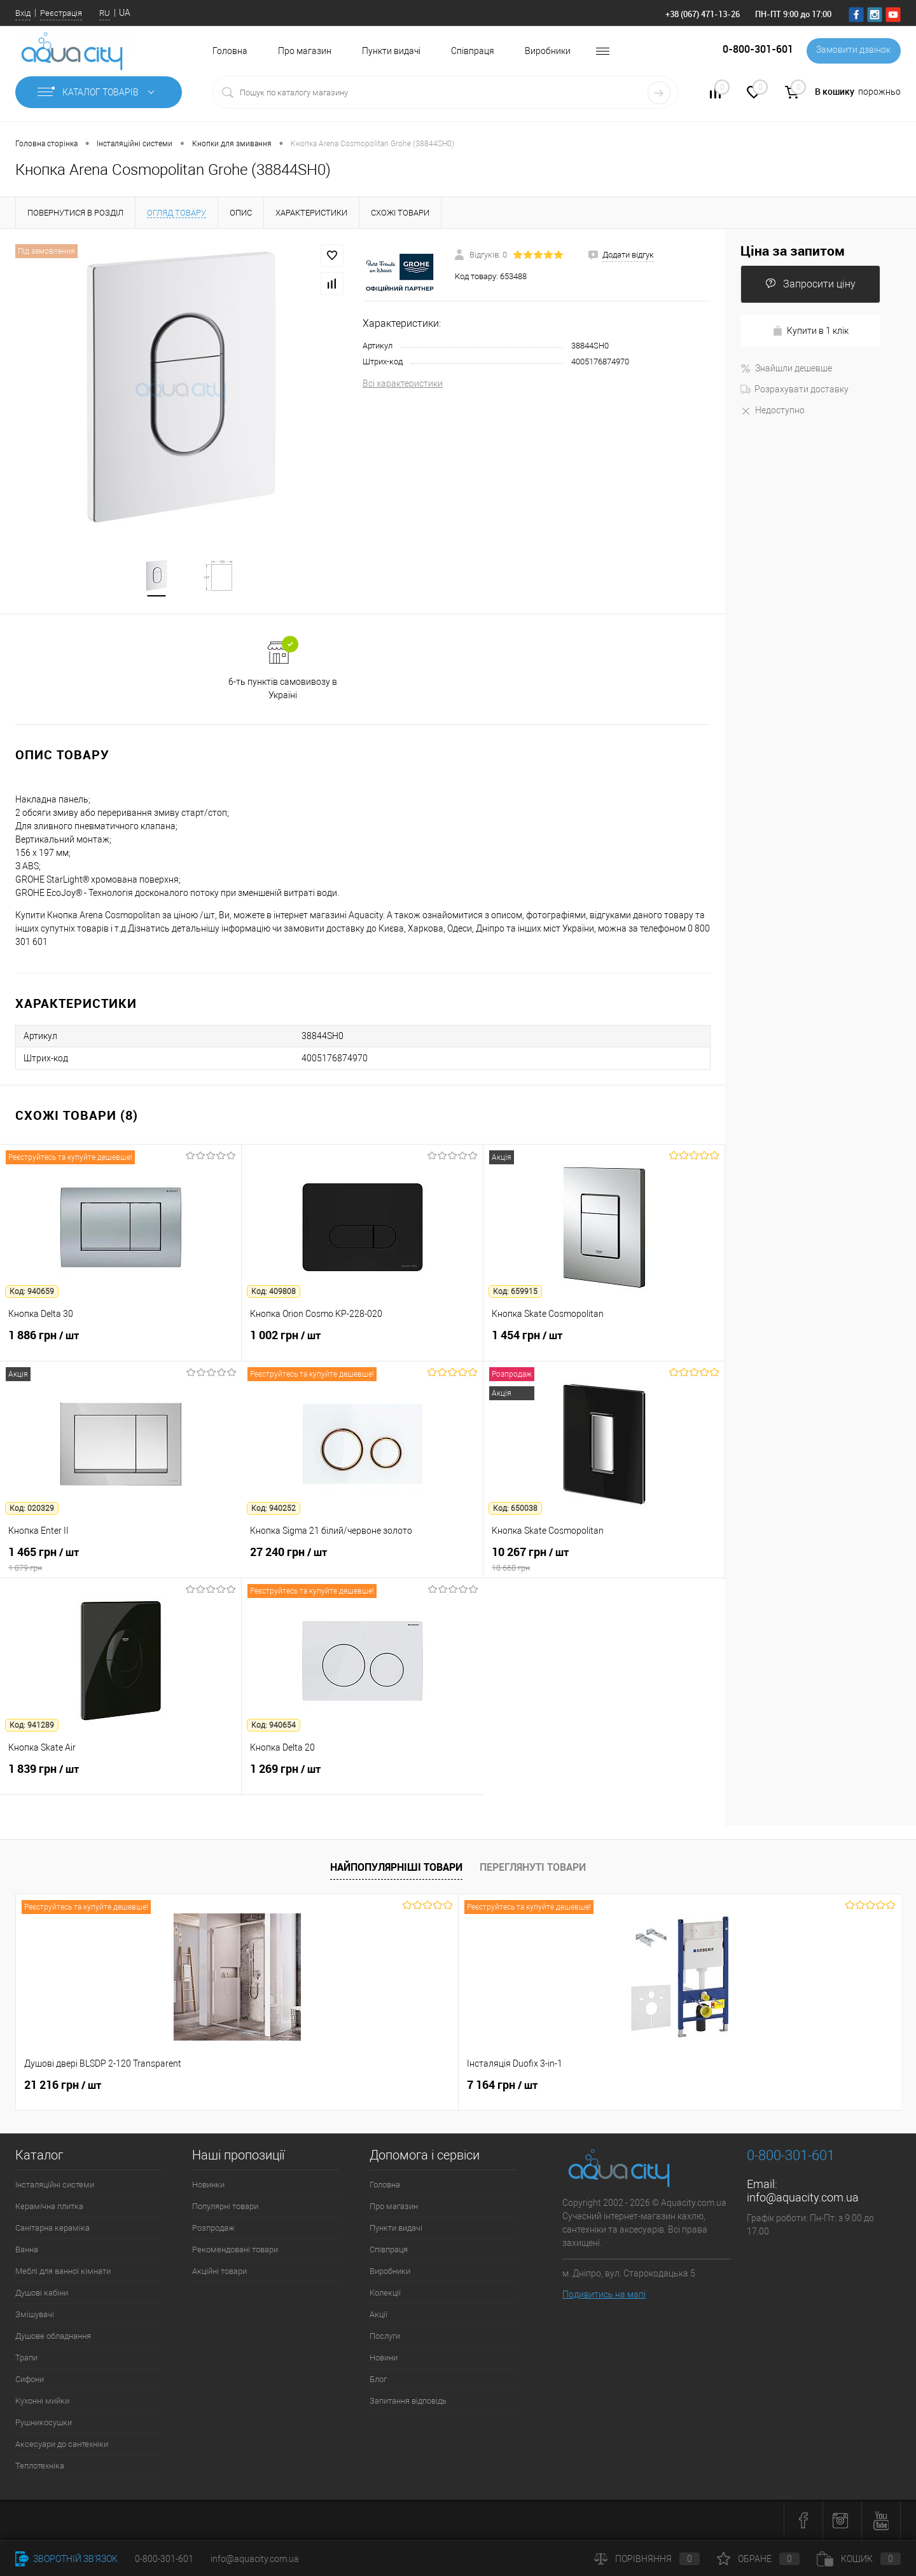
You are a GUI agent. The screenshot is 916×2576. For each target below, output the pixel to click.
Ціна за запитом (792, 251)
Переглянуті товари (533, 1868)
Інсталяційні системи (54, 2186)
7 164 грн (281, 2086)
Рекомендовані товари (235, 2251)
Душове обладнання (53, 2337)
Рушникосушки (43, 2423)
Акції (378, 2315)
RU (104, 13)
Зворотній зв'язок (66, 2559)
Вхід (23, 13)
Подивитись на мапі (604, 2295)
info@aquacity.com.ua (803, 2198)
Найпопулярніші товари (396, 1868)
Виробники (548, 51)
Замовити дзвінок (852, 51)
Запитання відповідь (408, 2402)
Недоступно (772, 410)
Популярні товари (225, 2207)
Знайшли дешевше (786, 368)
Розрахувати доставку (794, 389)
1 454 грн (604, 1344)
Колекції (385, 2294)
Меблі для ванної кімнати (63, 2272)
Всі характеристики (403, 383)
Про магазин (304, 51)
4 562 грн (569, 2093)
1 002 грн (362, 1344)
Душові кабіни (41, 2294)
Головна (229, 51)
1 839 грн (120, 1777)
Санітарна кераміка (52, 2229)
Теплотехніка (39, 2467)
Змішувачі (34, 2315)
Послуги (385, 2337)
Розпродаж (213, 2229)
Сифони (29, 2380)
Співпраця (472, 51)
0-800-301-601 (164, 2559)
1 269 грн (362, 1777)
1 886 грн (120, 1344)
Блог (378, 2380)
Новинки (208, 2186)
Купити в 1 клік (810, 331)
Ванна (26, 2251)
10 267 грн (604, 1560)
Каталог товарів (99, 92)
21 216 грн (62, 2086)
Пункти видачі (391, 51)
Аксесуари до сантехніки (61, 2445)
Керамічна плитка (49, 2207)
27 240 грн (362, 1560)
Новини (384, 2359)
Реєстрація (61, 13)
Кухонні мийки (42, 2402)
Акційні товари (219, 2272)
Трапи (26, 2359)
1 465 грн (120, 1560)
